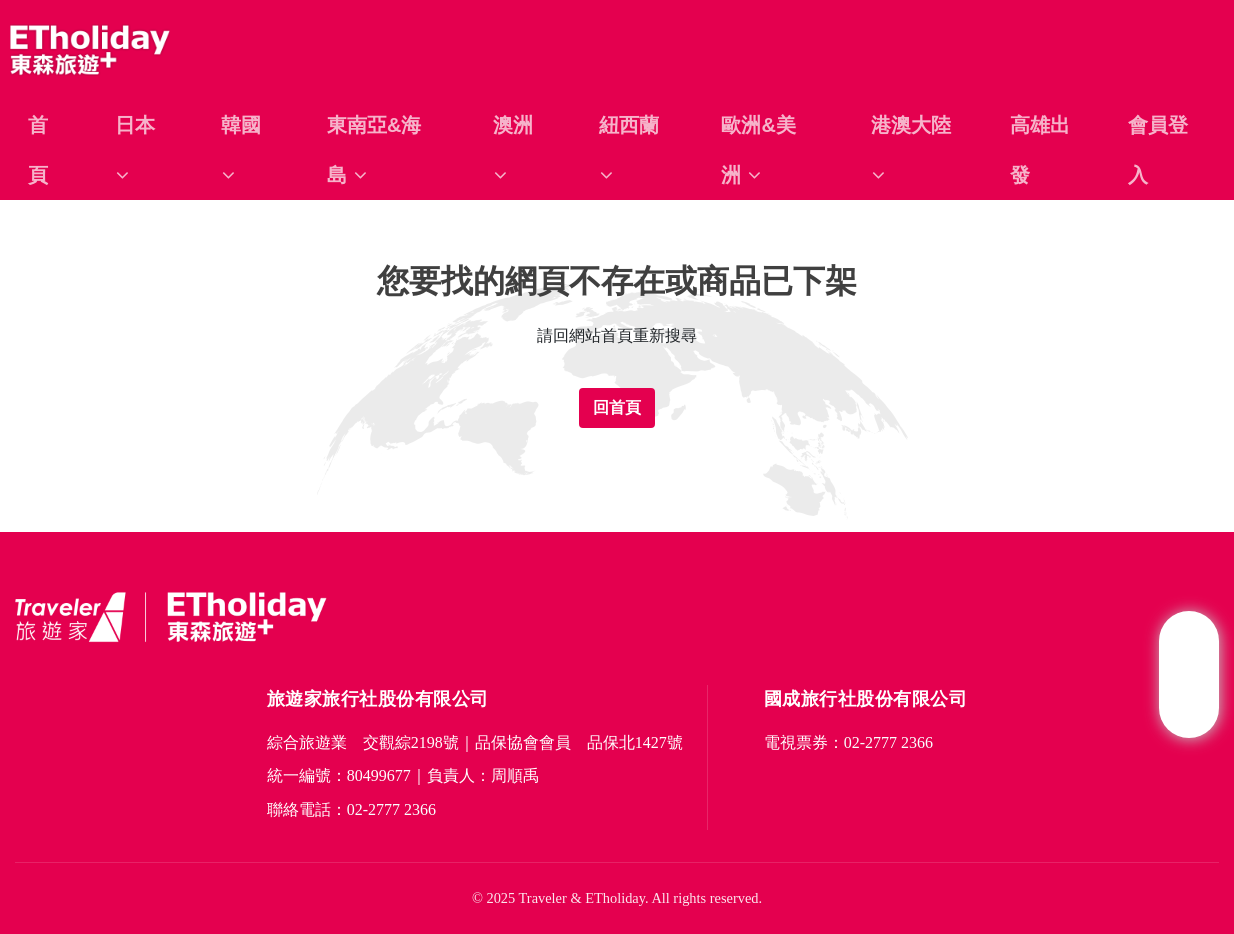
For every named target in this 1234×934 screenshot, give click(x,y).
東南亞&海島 (374, 150)
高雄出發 (1040, 150)
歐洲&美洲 (758, 150)
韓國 (241, 150)
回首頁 (617, 407)
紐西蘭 (629, 150)
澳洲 (513, 150)
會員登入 (1158, 150)
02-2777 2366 (391, 809)
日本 (135, 150)
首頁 (38, 150)
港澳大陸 (911, 150)
